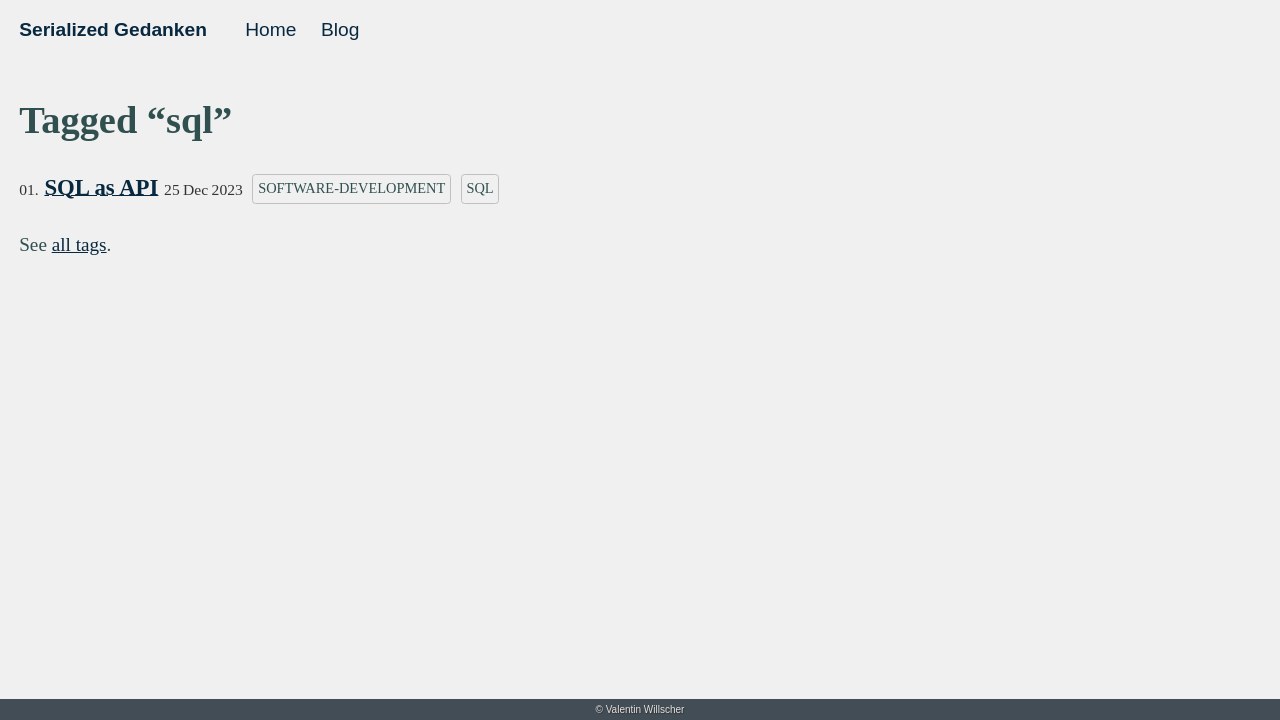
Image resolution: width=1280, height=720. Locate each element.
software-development (351, 188)
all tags (79, 244)
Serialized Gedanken (113, 29)
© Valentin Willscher (640, 709)
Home (270, 29)
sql (479, 188)
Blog (340, 29)
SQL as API (101, 187)
